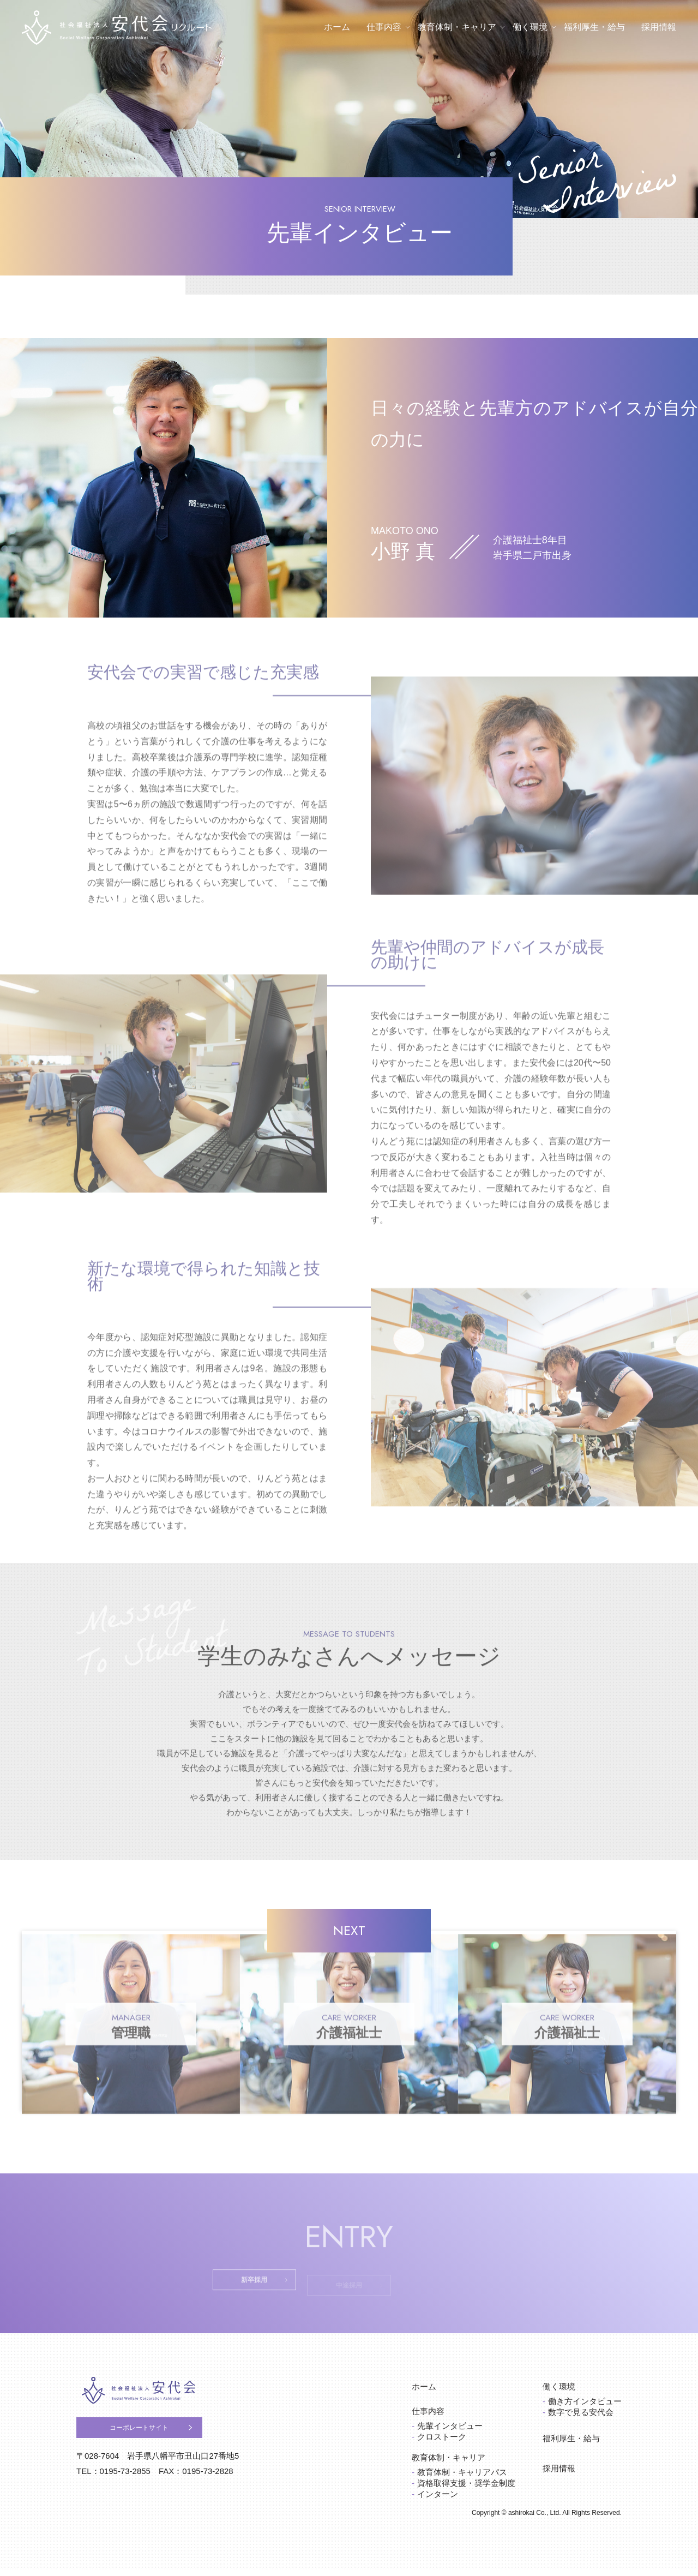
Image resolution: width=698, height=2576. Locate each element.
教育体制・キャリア (457, 27)
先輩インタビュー (450, 2432)
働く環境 (530, 27)
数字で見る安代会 (580, 2418)
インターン (437, 2500)
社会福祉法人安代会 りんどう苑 (156, 2400)
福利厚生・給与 (594, 27)
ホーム (337, 27)
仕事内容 (383, 27)
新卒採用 (229, 2290)
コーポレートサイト (158, 2444)
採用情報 (658, 27)
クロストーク (441, 2443)
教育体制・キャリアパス (462, 2478)
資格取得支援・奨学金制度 (466, 2489)
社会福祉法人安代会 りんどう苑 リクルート (117, 27)
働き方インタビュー (585, 2407)
